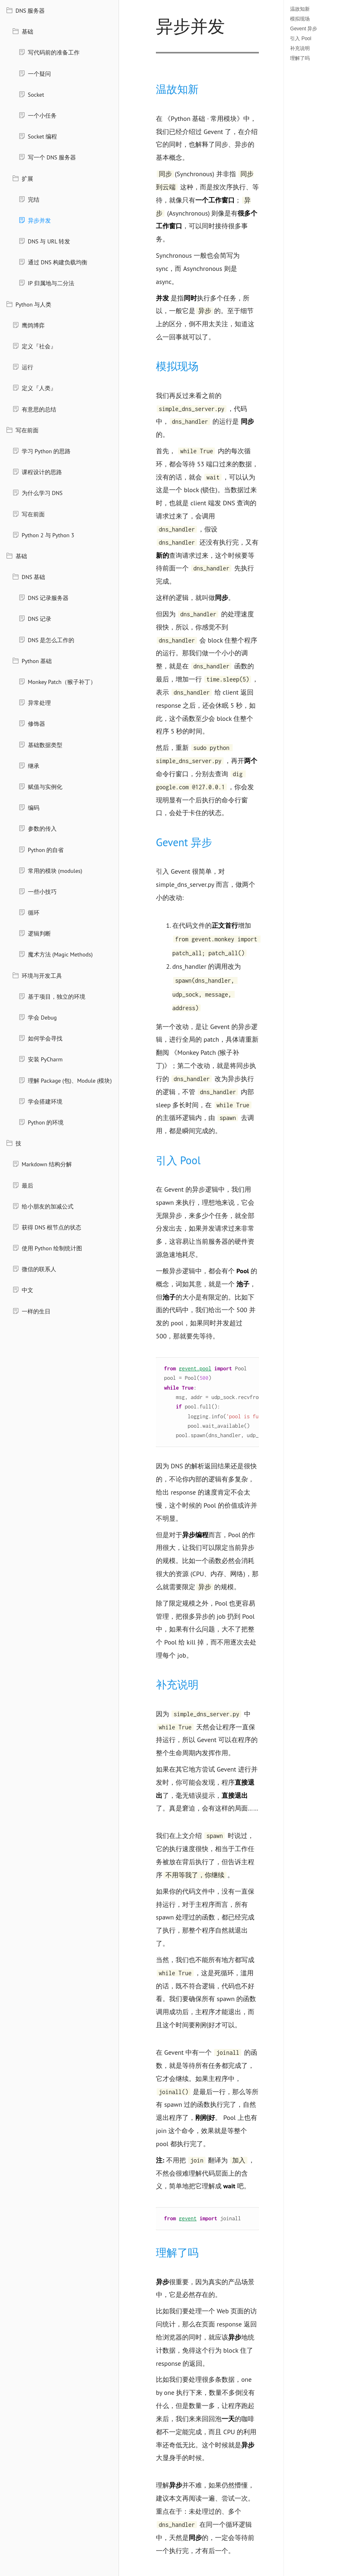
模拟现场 (300, 19)
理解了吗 (300, 58)
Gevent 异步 (303, 29)
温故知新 (300, 9)
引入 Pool (300, 38)
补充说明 (300, 48)
